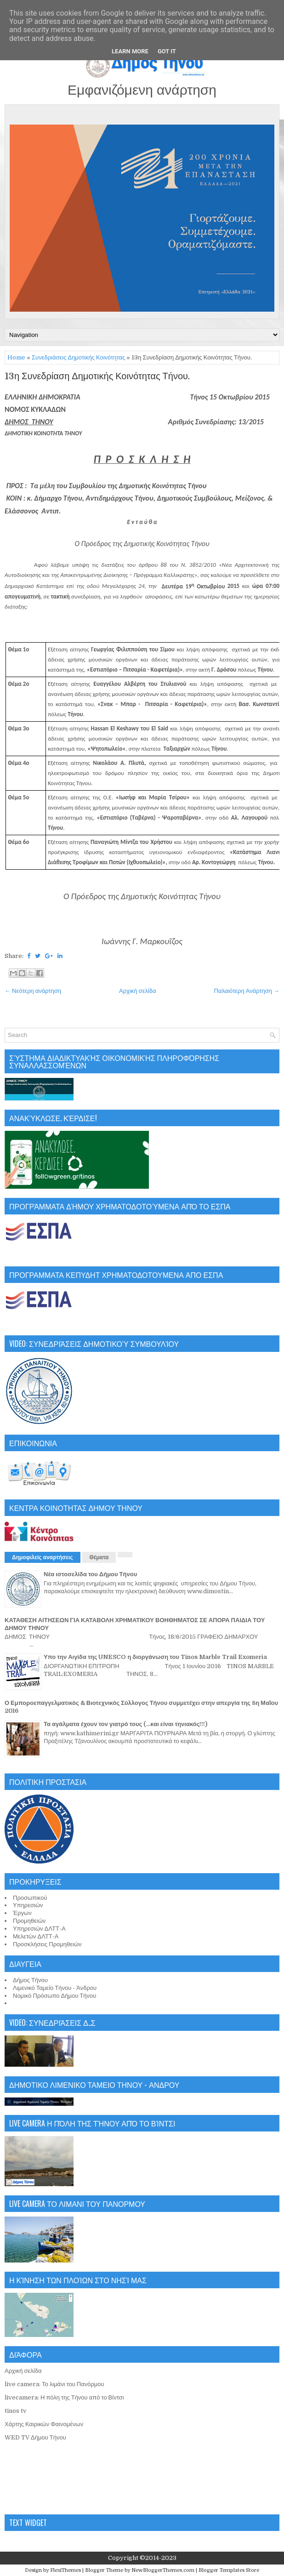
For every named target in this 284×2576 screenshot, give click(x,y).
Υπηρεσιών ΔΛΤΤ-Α (39, 1928)
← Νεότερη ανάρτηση (33, 990)
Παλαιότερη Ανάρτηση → (247, 990)
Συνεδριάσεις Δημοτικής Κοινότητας (78, 357)
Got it (167, 51)
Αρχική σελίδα (137, 990)
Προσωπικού (30, 1897)
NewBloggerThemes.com (162, 2570)
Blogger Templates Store (229, 2570)
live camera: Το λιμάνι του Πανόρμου (54, 2384)
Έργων (22, 1912)
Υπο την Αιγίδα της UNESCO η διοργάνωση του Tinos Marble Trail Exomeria (155, 1656)
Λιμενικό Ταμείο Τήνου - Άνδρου (55, 1987)
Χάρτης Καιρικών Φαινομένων (44, 2424)
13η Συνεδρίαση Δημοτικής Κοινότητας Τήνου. (97, 376)
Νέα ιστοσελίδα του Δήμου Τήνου (90, 1574)
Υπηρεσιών (28, 1905)
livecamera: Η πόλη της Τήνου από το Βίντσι (64, 2397)
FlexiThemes (65, 2570)
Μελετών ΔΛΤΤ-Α (35, 1936)
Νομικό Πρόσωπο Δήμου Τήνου (54, 1995)
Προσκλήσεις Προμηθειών (47, 1944)
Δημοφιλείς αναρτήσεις (42, 1557)
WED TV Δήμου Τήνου (35, 2437)
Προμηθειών (29, 1920)
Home (16, 357)
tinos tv (16, 2410)
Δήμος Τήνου (30, 1980)
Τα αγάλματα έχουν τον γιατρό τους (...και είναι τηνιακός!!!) (125, 1724)
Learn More (130, 51)
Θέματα (99, 1557)
